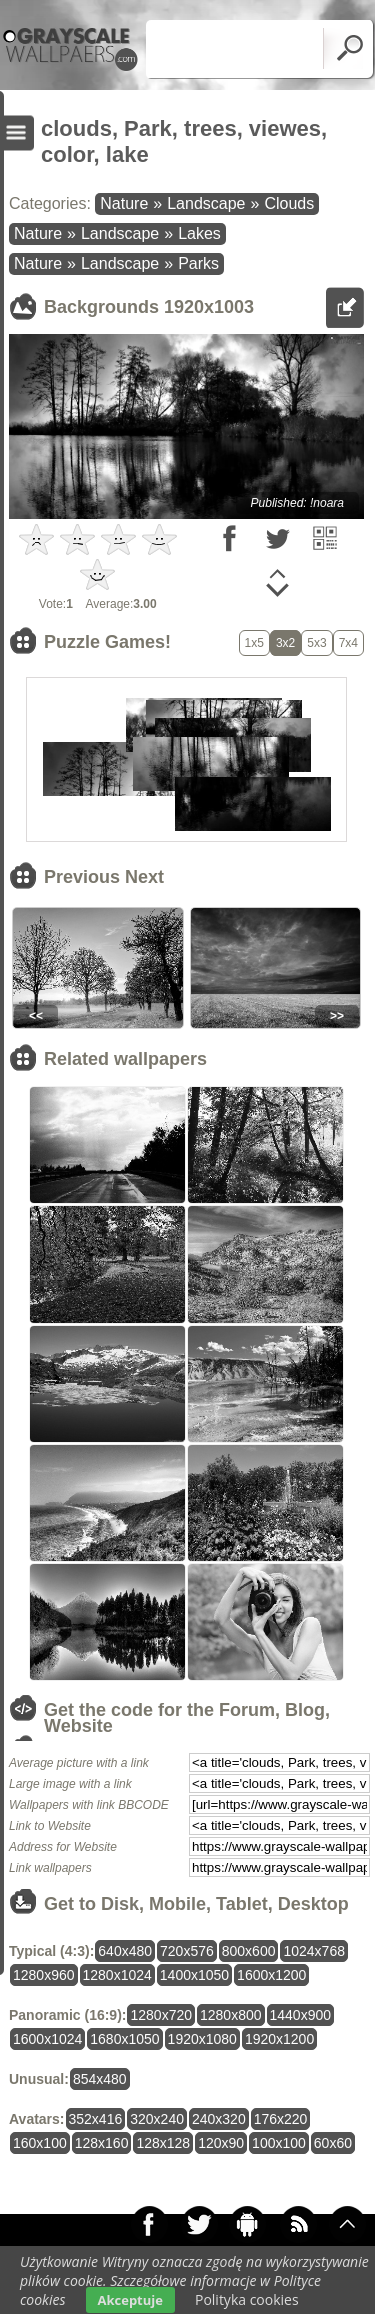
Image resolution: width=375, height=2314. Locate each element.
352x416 (96, 2119)
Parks (198, 263)
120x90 (221, 2143)
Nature (124, 203)
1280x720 (161, 2015)
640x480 (125, 1951)
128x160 (102, 2143)
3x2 (285, 643)
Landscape (206, 203)
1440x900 (301, 2015)
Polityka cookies (247, 2299)
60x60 (333, 2143)
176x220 (281, 2119)
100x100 (279, 2143)
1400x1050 (194, 1975)
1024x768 (314, 1951)
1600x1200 (271, 1975)
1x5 (254, 643)
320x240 (157, 2119)
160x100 (40, 2143)
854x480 (100, 2079)
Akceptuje (130, 2300)
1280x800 (231, 2015)
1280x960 (44, 1975)
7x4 (348, 643)
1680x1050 (124, 2039)
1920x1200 (279, 2039)
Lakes (199, 233)
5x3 (316, 643)
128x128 (163, 2143)
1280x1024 (117, 1975)
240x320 (219, 2119)
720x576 (187, 1951)
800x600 (249, 1951)
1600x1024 (47, 2039)
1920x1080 (202, 2039)
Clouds (289, 203)
